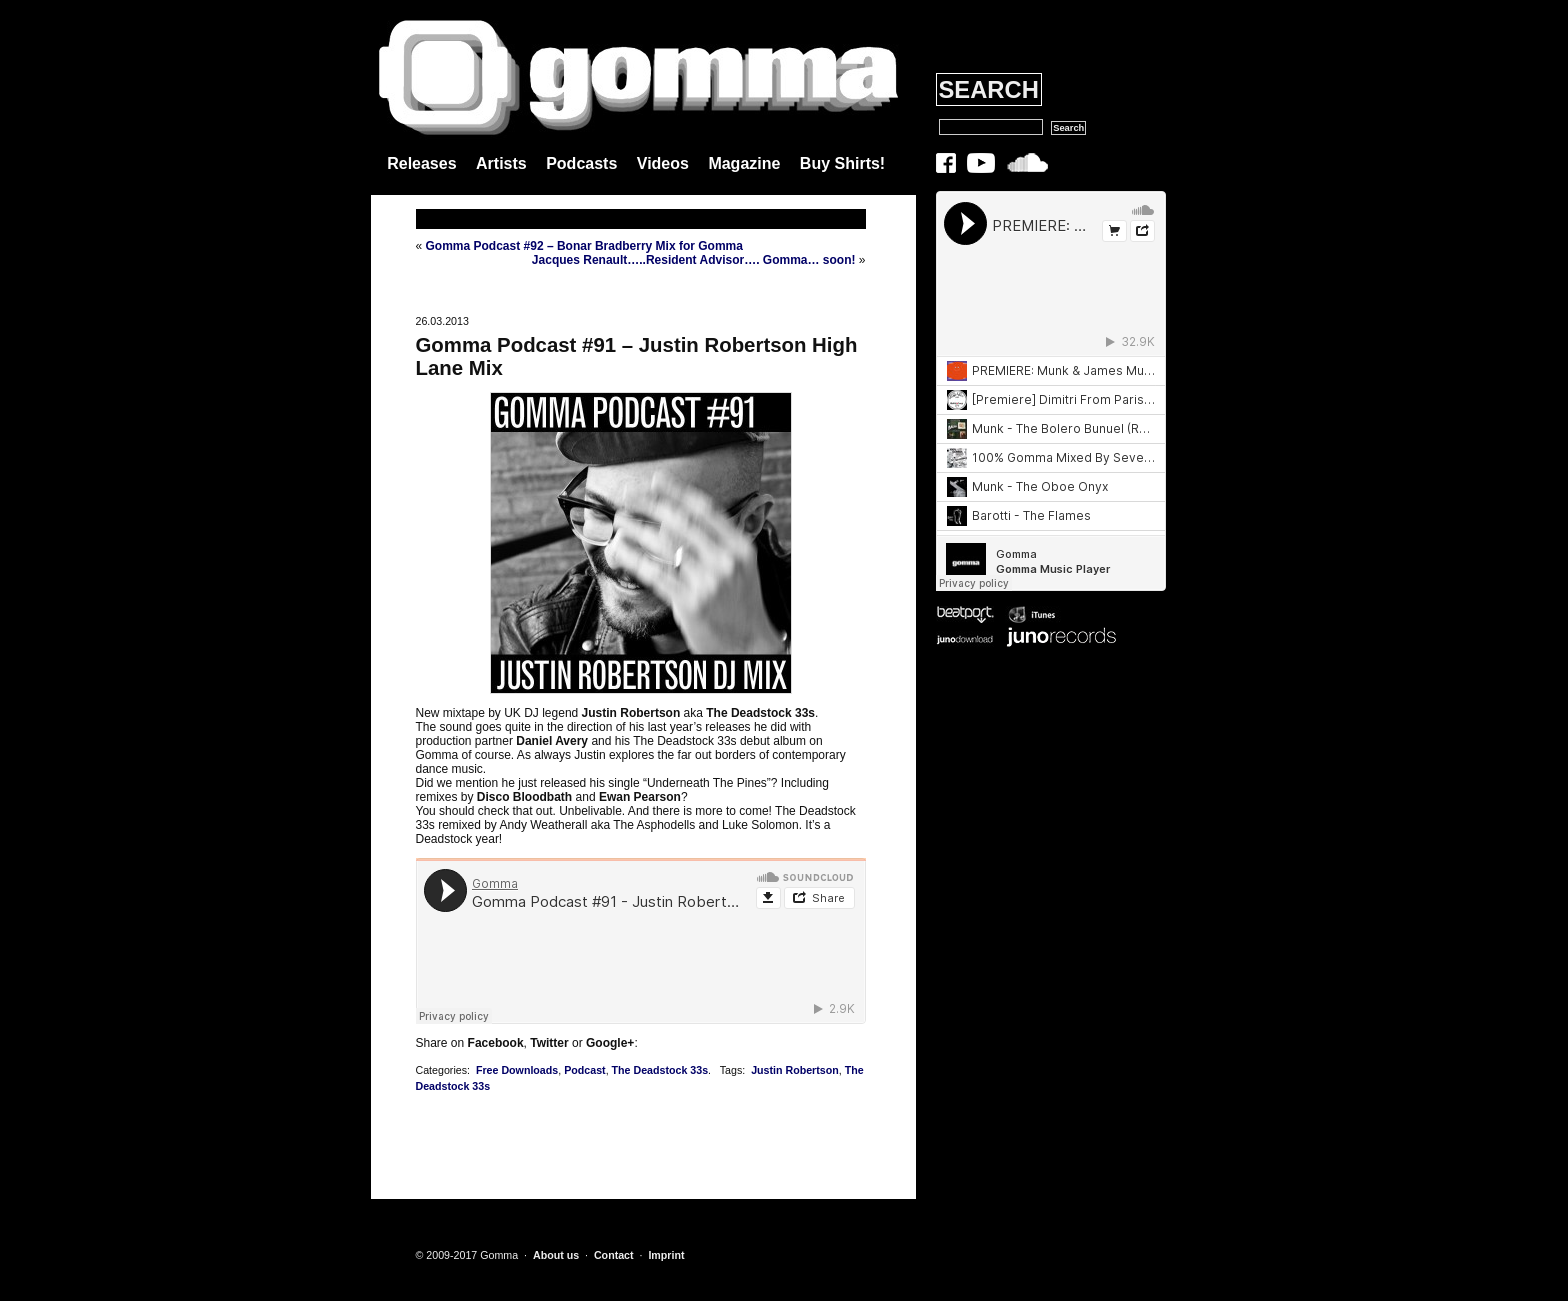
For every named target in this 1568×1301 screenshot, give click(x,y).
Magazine (744, 163)
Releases (421, 163)
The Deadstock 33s (660, 1070)
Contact (614, 1255)
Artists (501, 163)
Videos (663, 163)
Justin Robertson (795, 1070)
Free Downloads (517, 1070)
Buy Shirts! (842, 163)
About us (556, 1255)
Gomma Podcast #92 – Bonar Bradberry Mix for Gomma (584, 246)
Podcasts (581, 163)
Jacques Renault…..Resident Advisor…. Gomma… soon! (694, 260)
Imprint (666, 1255)
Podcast (584, 1070)
